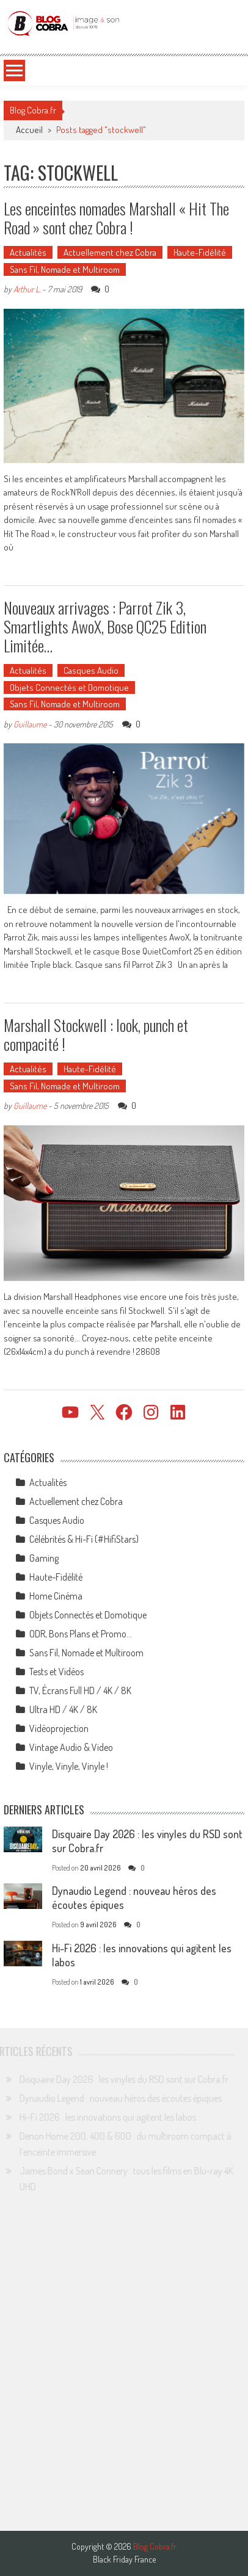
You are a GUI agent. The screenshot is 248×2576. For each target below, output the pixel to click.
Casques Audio (91, 670)
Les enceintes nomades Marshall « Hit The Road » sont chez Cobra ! (116, 218)
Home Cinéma (55, 1596)
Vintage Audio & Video (71, 1747)
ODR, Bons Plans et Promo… (80, 1634)
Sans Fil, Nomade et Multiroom (65, 269)
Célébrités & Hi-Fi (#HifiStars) (84, 1539)
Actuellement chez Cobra (110, 252)
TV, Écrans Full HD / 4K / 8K (80, 1690)
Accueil (29, 129)
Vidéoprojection (59, 1728)
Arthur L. (26, 289)
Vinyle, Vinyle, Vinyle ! (68, 1766)
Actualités (28, 252)
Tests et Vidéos (56, 1671)
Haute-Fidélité (199, 252)
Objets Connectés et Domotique (69, 687)
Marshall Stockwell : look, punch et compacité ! (96, 1034)
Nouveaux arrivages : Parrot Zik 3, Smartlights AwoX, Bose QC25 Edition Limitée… (105, 626)
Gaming (44, 1558)
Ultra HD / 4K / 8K (63, 1709)
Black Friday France (124, 2559)
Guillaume (29, 724)
